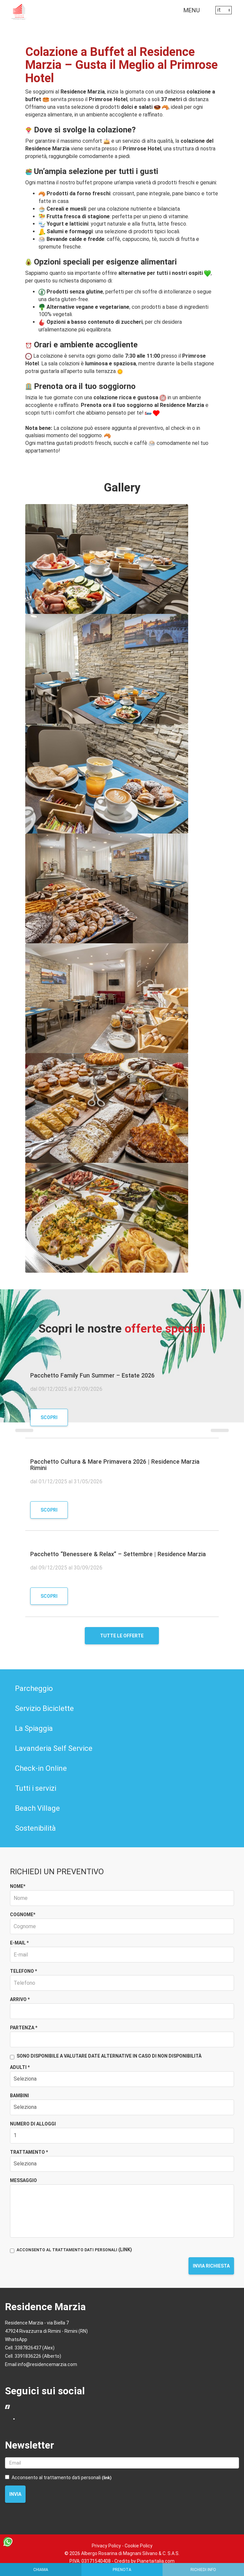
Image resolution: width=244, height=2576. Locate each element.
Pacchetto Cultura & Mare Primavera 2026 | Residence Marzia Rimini (114, 1465)
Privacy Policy (106, 2545)
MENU (193, 12)
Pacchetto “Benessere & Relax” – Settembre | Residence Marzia (118, 1554)
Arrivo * (20, 1999)
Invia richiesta (211, 2266)
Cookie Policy (139, 2545)
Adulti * (20, 2067)
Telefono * (23, 1971)
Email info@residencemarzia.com (41, 2364)
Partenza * (23, 2027)
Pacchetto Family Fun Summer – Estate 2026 (92, 1375)
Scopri (49, 1417)
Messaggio (23, 2180)
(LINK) (125, 2249)
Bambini (19, 2095)
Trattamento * (29, 2152)
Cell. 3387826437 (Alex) (30, 2347)
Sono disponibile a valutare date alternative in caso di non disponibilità (105, 2056)
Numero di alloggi (33, 2123)
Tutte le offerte (122, 1635)
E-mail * (19, 1942)
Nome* (17, 1886)
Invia (15, 2494)
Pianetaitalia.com (156, 2561)
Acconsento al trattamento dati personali (58, 2477)
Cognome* (22, 1914)
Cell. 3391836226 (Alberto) (33, 2356)
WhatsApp (16, 2339)
